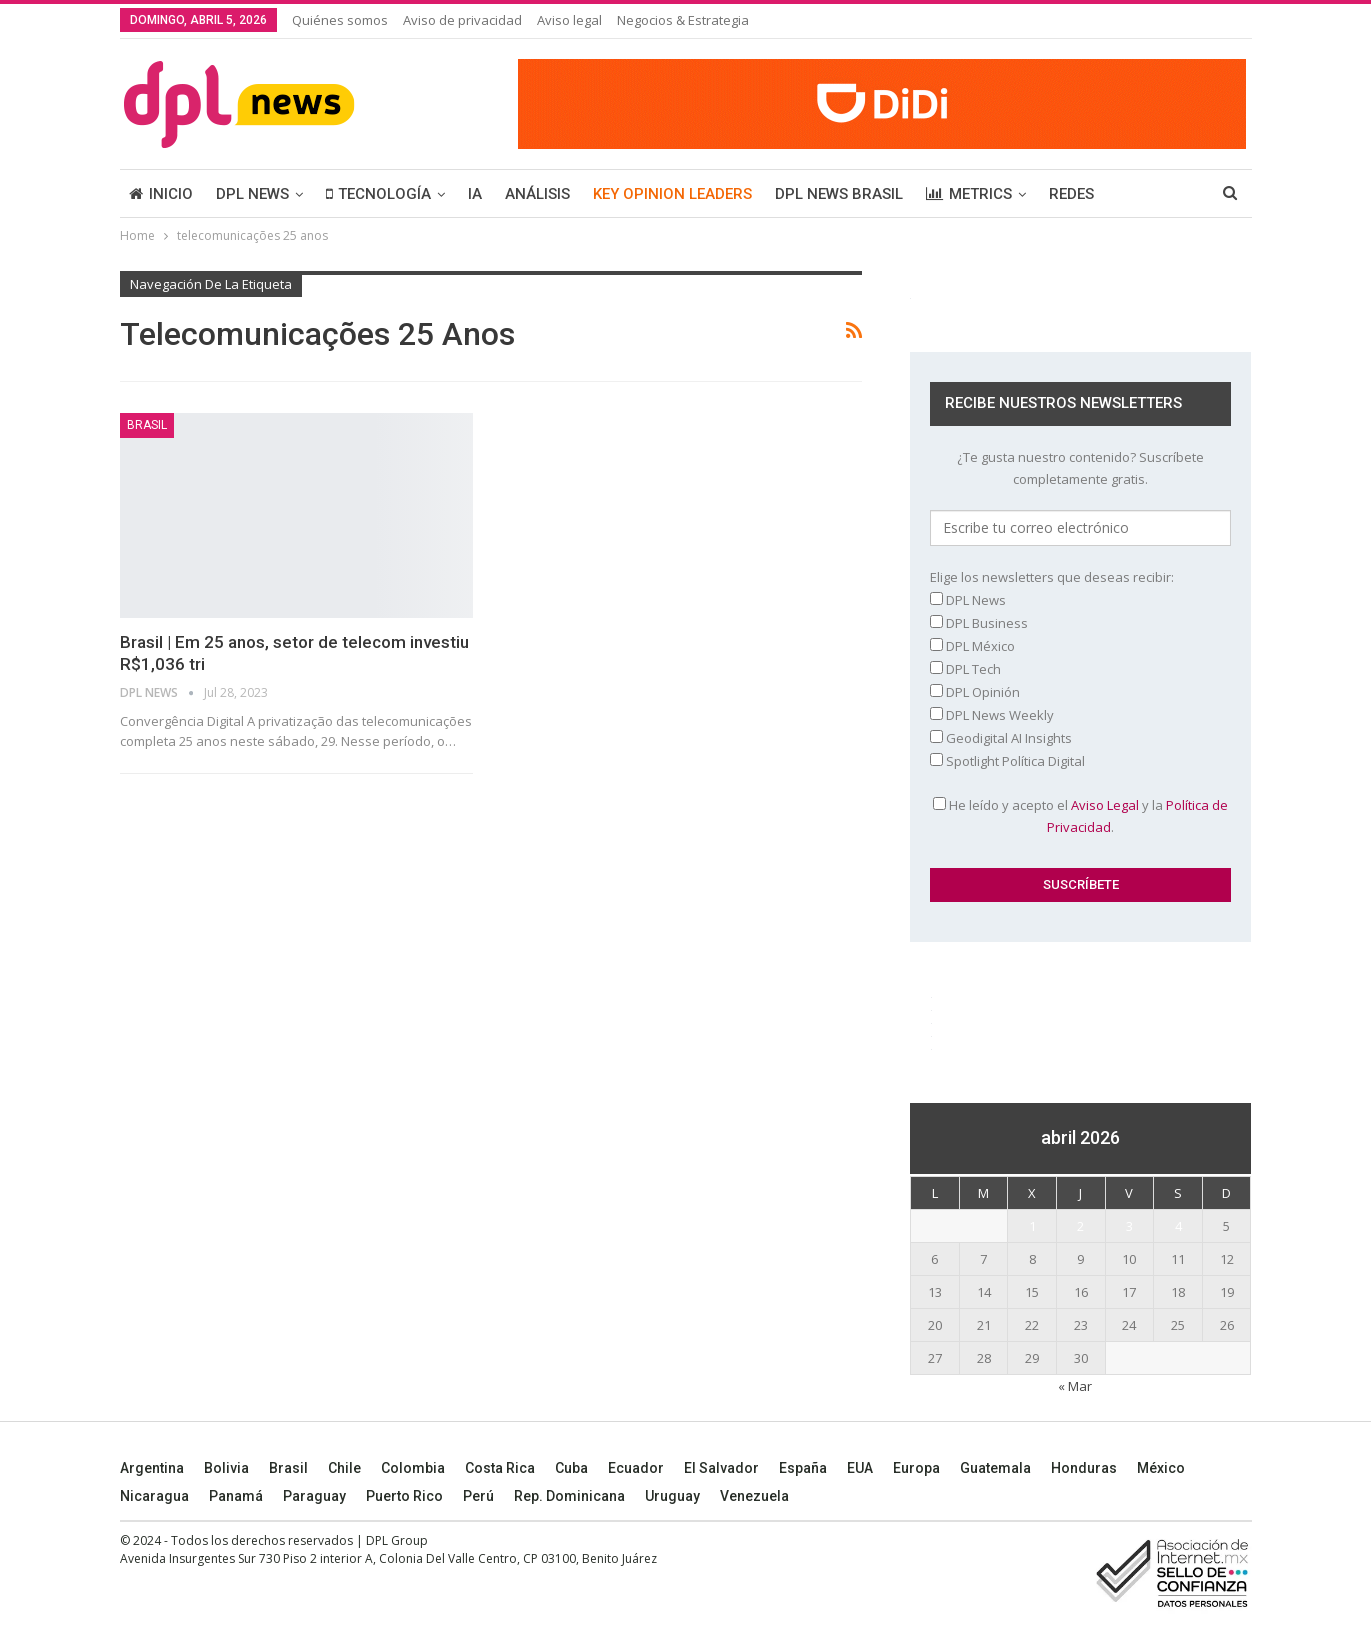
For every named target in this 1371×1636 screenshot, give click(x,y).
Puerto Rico (404, 1496)
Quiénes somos (340, 20)
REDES (1071, 194)
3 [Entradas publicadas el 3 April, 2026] (1129, 1226)
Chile (344, 1468)
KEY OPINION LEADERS (672, 194)
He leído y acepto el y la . (1080, 816)
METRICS (969, 194)
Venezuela (754, 1496)
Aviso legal (569, 20)
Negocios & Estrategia (683, 20)
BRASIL (147, 425)
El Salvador (721, 1468)
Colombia (413, 1468)
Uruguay (672, 1496)
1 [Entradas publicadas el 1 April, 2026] (1032, 1226)
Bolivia (226, 1468)
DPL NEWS (252, 194)
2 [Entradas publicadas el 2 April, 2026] (1080, 1226)
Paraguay (314, 1496)
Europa (916, 1468)
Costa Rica (500, 1468)
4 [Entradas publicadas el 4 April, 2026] (1178, 1226)
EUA (860, 1468)
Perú (478, 1496)
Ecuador (636, 1468)
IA (475, 194)
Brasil (288, 1468)
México (1161, 1468)
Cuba (571, 1468)
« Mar (1075, 1386)
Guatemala (995, 1468)
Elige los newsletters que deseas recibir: (1052, 577)
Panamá (236, 1496)
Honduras (1084, 1468)
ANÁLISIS (537, 194)
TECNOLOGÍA (378, 194)
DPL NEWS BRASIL (839, 194)
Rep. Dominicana (569, 1496)
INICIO (161, 194)
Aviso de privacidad (462, 20)
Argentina (152, 1468)
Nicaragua (154, 1496)
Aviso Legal (1105, 805)
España (803, 1468)
